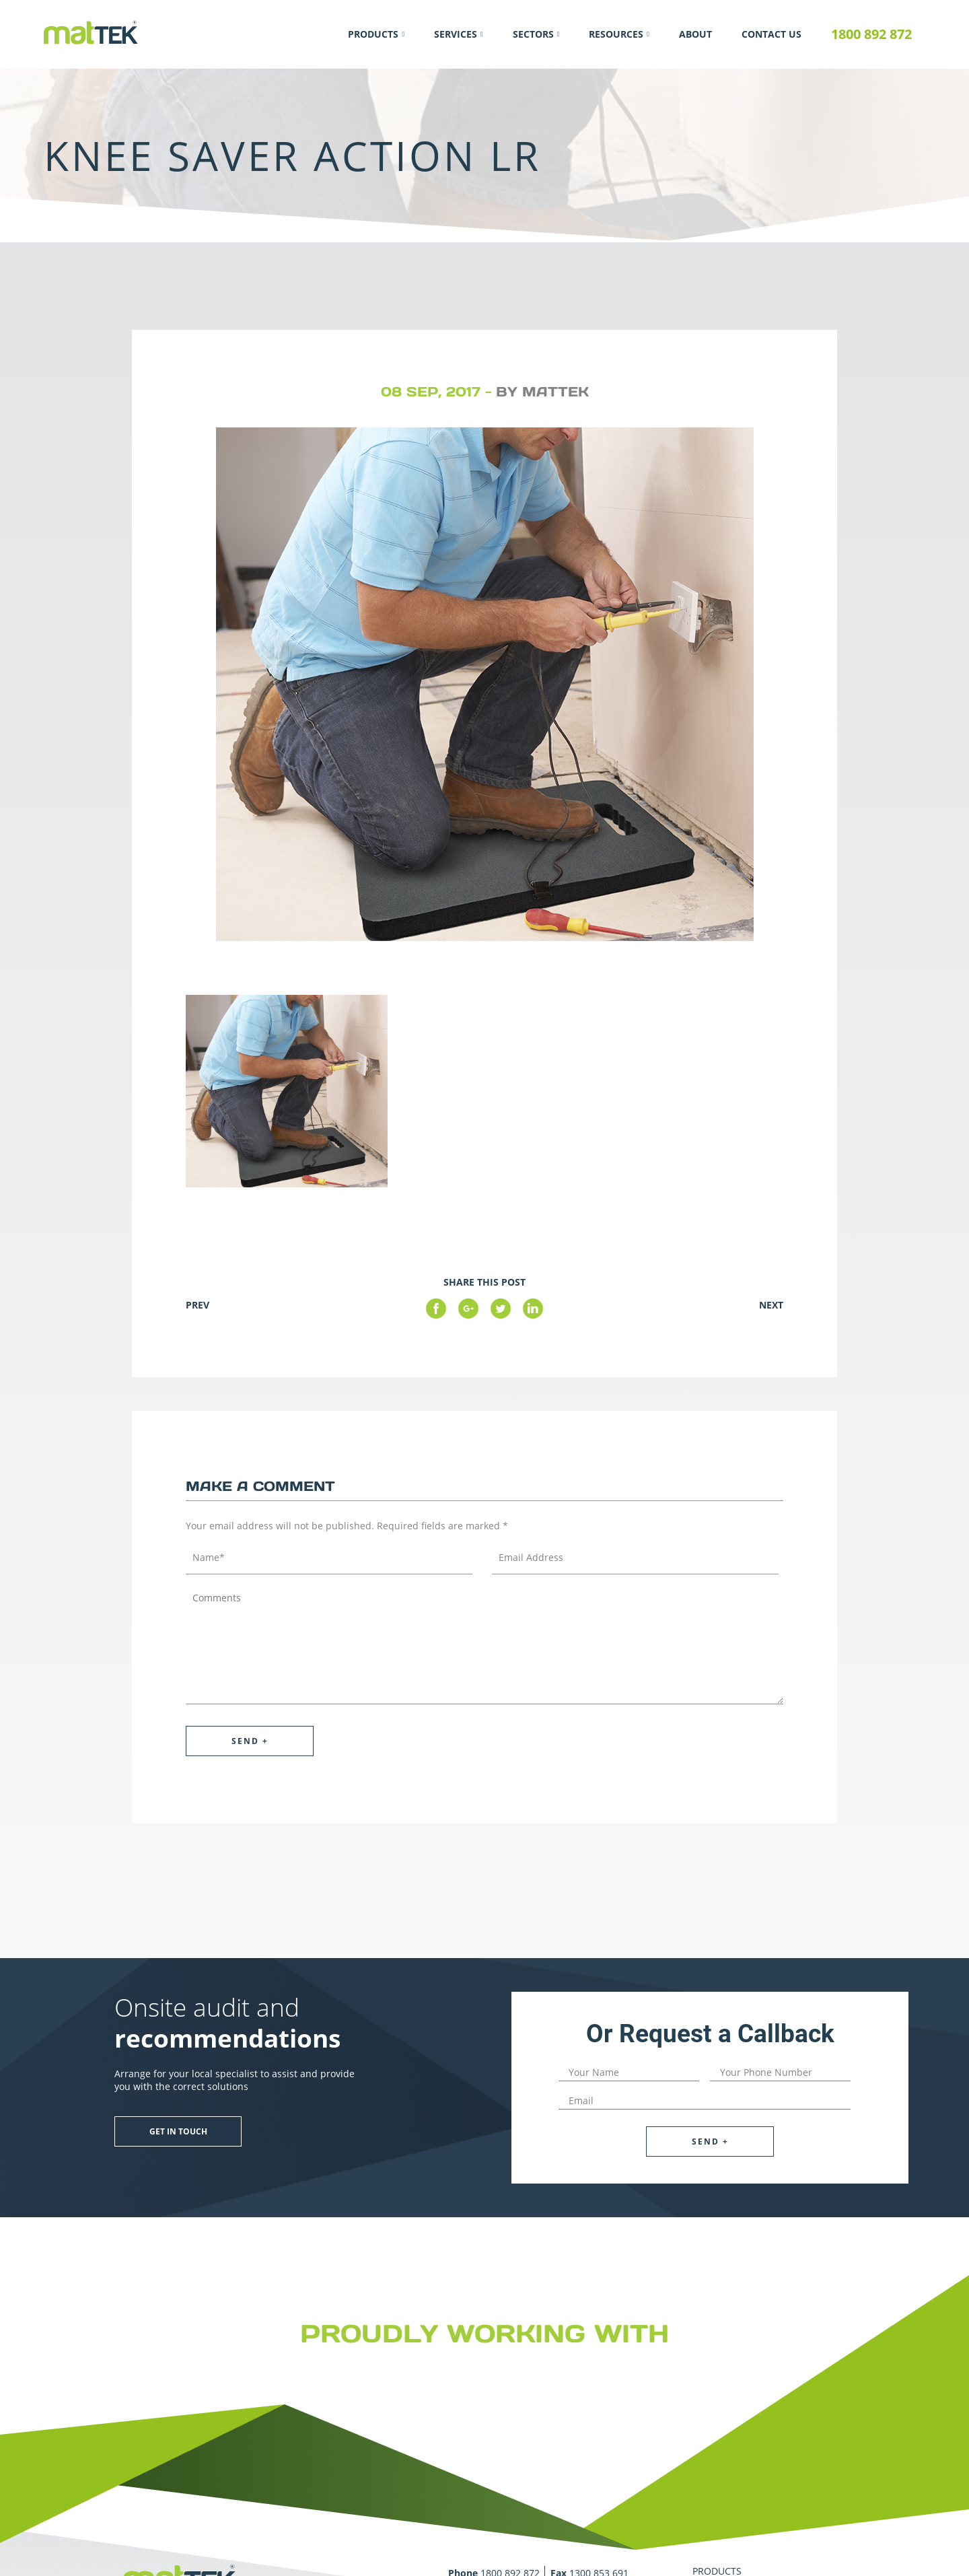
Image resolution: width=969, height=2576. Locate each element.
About (695, 34)
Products (373, 34)
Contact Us (771, 34)
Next (771, 1304)
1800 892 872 (871, 34)
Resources (616, 34)
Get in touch (178, 2131)
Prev (197, 1304)
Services (455, 34)
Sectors (533, 34)
